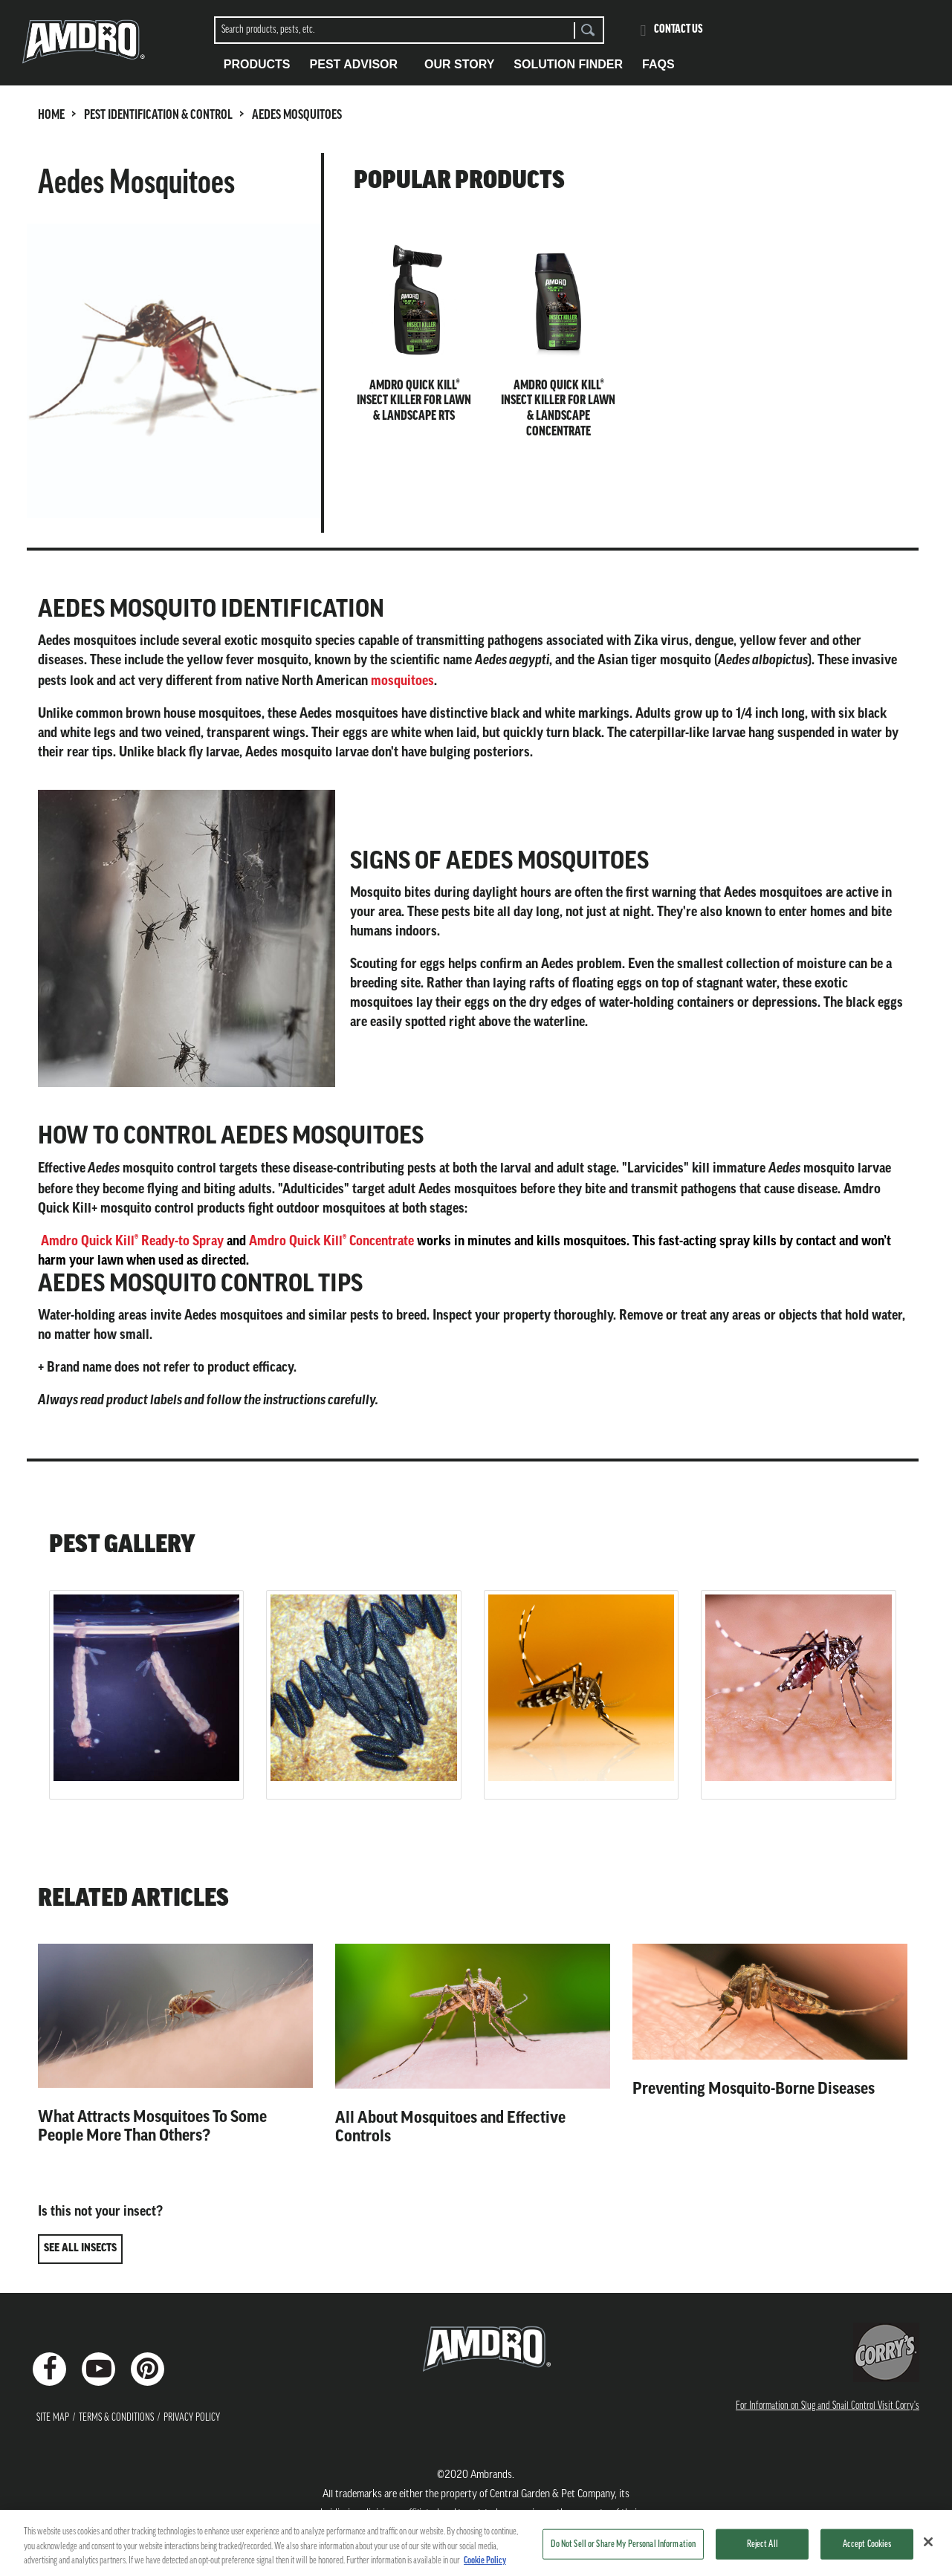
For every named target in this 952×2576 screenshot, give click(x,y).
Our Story (459, 64)
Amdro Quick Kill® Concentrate (331, 1241)
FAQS (658, 64)
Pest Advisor (354, 64)
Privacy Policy (191, 2418)
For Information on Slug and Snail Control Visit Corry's (827, 2406)
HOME (51, 115)
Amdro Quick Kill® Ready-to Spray (132, 1241)
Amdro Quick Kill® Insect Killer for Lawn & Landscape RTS (414, 401)
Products (257, 64)
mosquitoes (402, 680)
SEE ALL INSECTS (80, 2248)
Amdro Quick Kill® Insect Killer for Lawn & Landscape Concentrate (558, 409)
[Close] (928, 2541)
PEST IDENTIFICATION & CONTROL (158, 115)
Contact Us (678, 30)
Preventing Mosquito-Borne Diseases (753, 2088)
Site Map (52, 2418)
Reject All (762, 2544)
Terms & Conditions (116, 2418)
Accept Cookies (867, 2544)
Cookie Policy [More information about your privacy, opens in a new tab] (485, 2561)
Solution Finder (568, 64)
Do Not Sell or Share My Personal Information (623, 2544)
